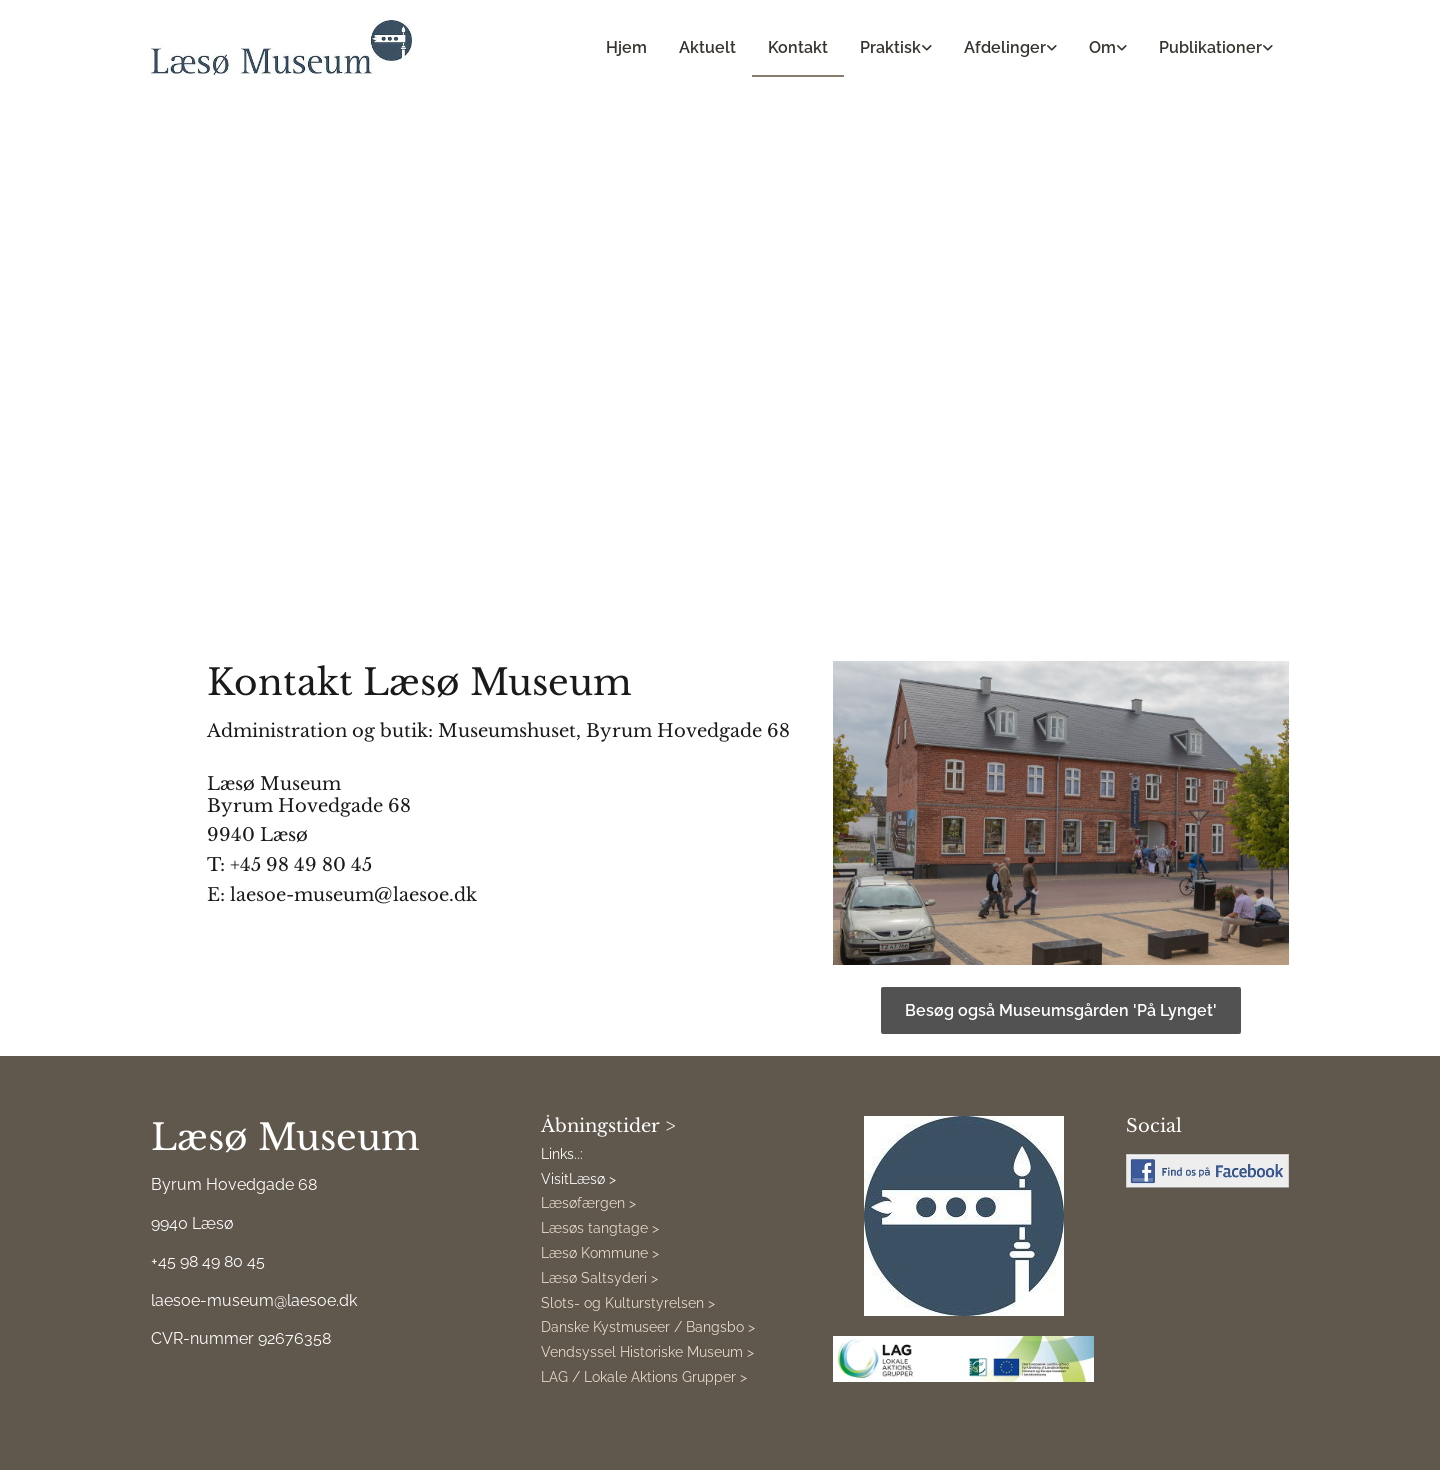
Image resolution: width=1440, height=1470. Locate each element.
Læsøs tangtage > (600, 1228)
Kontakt (798, 47)
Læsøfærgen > (588, 1203)
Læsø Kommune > (600, 1253)
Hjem (626, 47)
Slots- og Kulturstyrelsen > (628, 1303)
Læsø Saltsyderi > (599, 1278)
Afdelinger (1005, 47)
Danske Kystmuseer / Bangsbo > (648, 1327)
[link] (896, 48)
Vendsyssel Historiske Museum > (647, 1352)
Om (1102, 47)
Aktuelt (707, 47)
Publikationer (1210, 47)
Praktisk (890, 47)
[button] (1061, 1010)
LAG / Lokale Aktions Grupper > (644, 1377)
